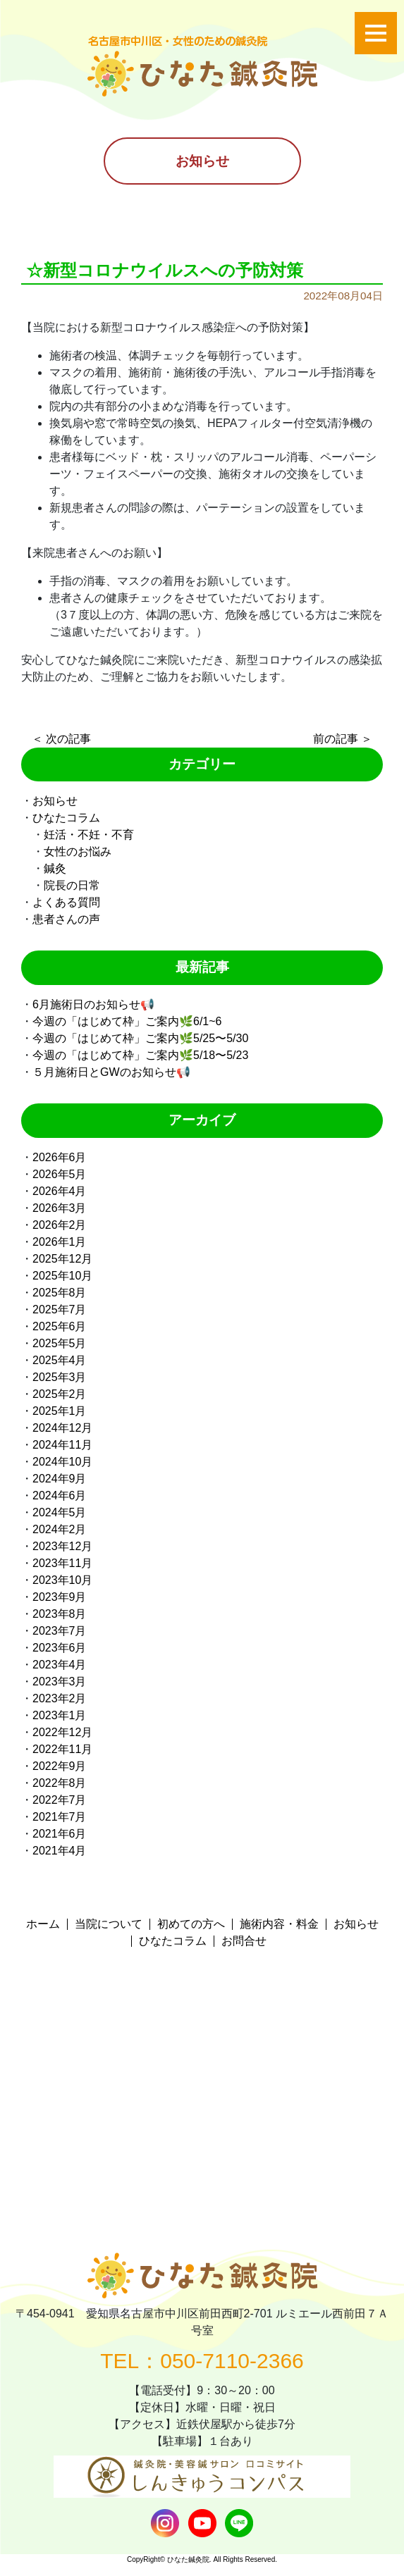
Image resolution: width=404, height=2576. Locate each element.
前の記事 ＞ (342, 739)
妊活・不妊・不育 (89, 835)
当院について (108, 1924)
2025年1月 (59, 1411)
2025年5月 (59, 1343)
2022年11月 (62, 1749)
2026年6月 (59, 1157)
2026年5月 (59, 1174)
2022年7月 (59, 1800)
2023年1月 (59, 1715)
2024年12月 (62, 1428)
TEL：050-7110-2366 (202, 2360)
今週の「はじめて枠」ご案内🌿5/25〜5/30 (140, 1038)
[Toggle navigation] (376, 33)
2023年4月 (59, 1665)
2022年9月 (59, 1766)
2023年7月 (59, 1631)
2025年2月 (59, 1394)
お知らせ (55, 801)
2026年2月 (59, 1225)
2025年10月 (62, 1276)
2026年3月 (59, 1208)
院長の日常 (72, 885)
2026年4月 (59, 1191)
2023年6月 (59, 1648)
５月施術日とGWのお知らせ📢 (111, 1072)
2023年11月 (62, 1563)
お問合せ (244, 1941)
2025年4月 (59, 1360)
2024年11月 (62, 1445)
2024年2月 (59, 1529)
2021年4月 (59, 1851)
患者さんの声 (66, 919)
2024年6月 (59, 1495)
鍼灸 (55, 868)
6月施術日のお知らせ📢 (93, 1004)
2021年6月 (59, 1834)
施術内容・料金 (279, 1924)
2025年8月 (59, 1293)
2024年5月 (59, 1512)
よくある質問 (66, 902)
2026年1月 (59, 1242)
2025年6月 (59, 1326)
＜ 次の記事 (61, 739)
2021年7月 (59, 1817)
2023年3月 (59, 1682)
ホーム (43, 1924)
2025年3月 (59, 1377)
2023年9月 (59, 1597)
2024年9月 (59, 1479)
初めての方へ (191, 1924)
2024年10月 (62, 1462)
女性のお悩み (77, 851)
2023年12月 (62, 1546)
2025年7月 (59, 1309)
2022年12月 (62, 1732)
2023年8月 (59, 1614)
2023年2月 (59, 1698)
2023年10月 (62, 1580)
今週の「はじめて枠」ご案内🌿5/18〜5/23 (140, 1055)
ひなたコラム (66, 818)
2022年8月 (59, 1783)
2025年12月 (62, 1259)
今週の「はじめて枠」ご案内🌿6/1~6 (126, 1021)
